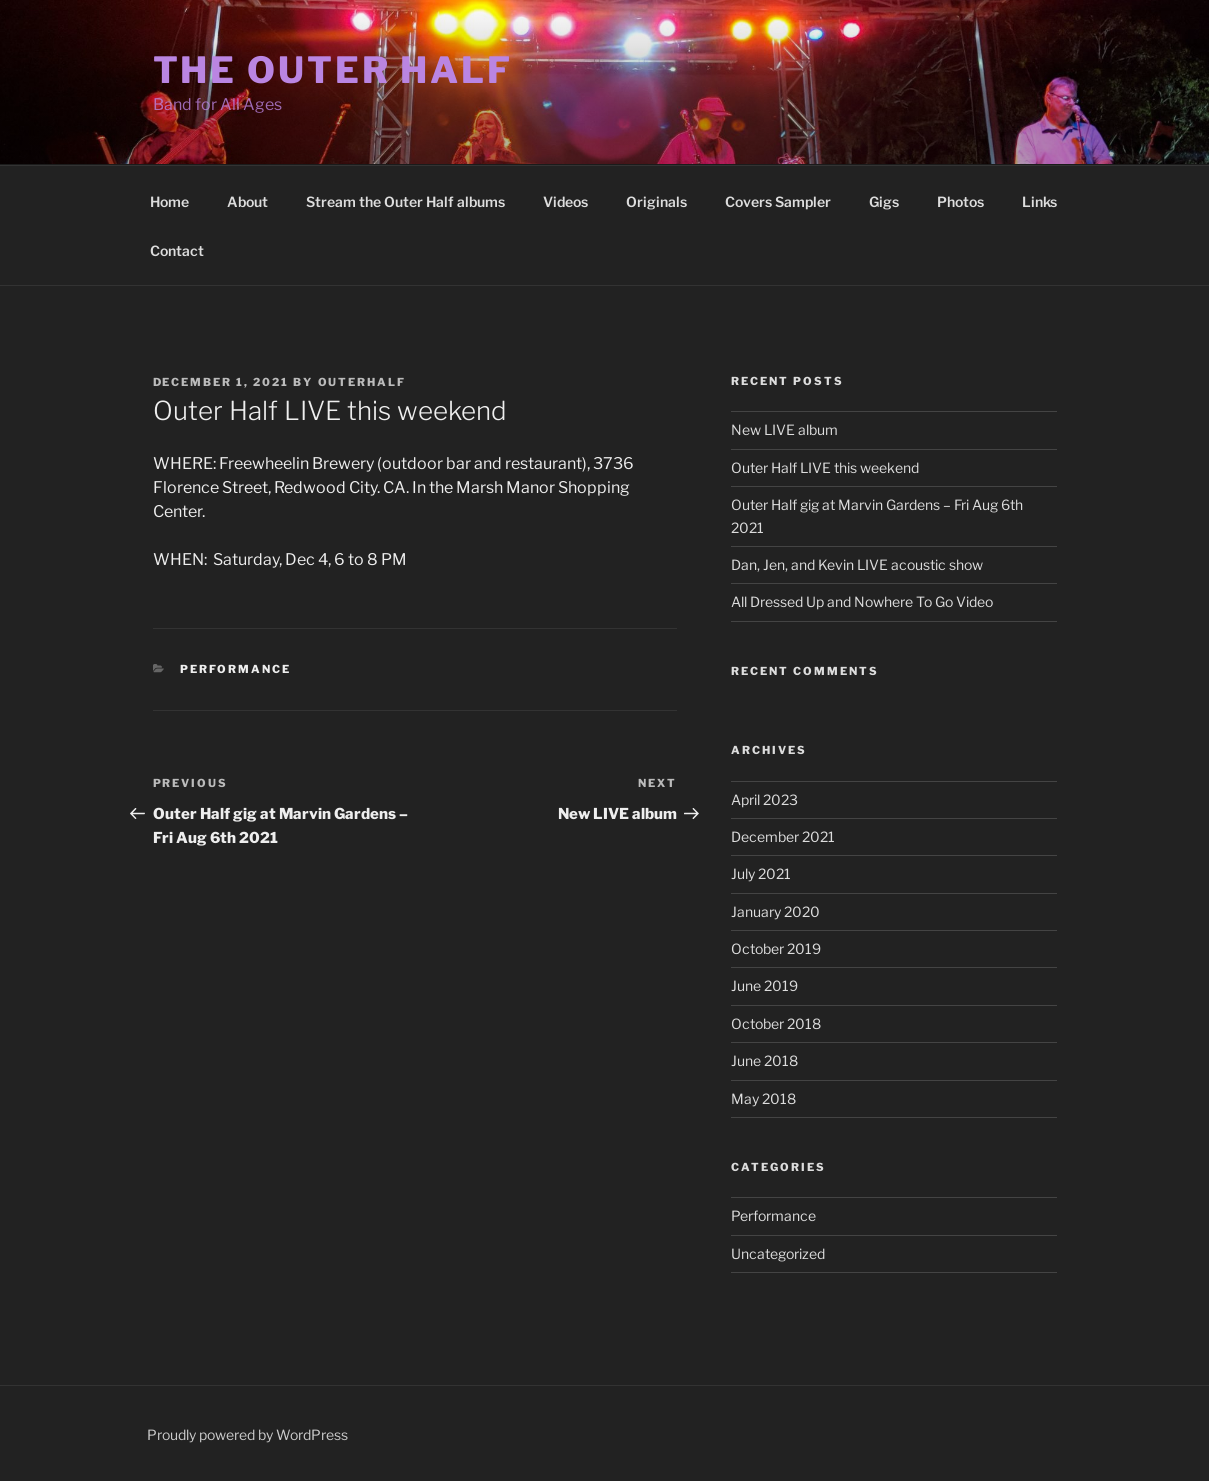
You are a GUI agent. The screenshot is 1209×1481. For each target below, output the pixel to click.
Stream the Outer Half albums (405, 201)
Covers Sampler (778, 201)
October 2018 (776, 1023)
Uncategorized (778, 1253)
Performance (235, 669)
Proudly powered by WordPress (247, 1434)
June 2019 (764, 985)
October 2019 (776, 948)
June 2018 (764, 1060)
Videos (565, 201)
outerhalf (362, 382)
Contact (177, 250)
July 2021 (761, 873)
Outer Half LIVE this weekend (825, 467)
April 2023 (764, 799)
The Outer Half (333, 70)
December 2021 (783, 836)
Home (169, 201)
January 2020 (775, 911)
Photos (960, 201)
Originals (656, 201)
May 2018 (763, 1098)
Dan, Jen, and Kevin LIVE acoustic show (857, 564)
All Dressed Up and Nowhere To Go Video (862, 601)
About (247, 201)
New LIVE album (784, 429)
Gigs (884, 201)
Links (1039, 201)
